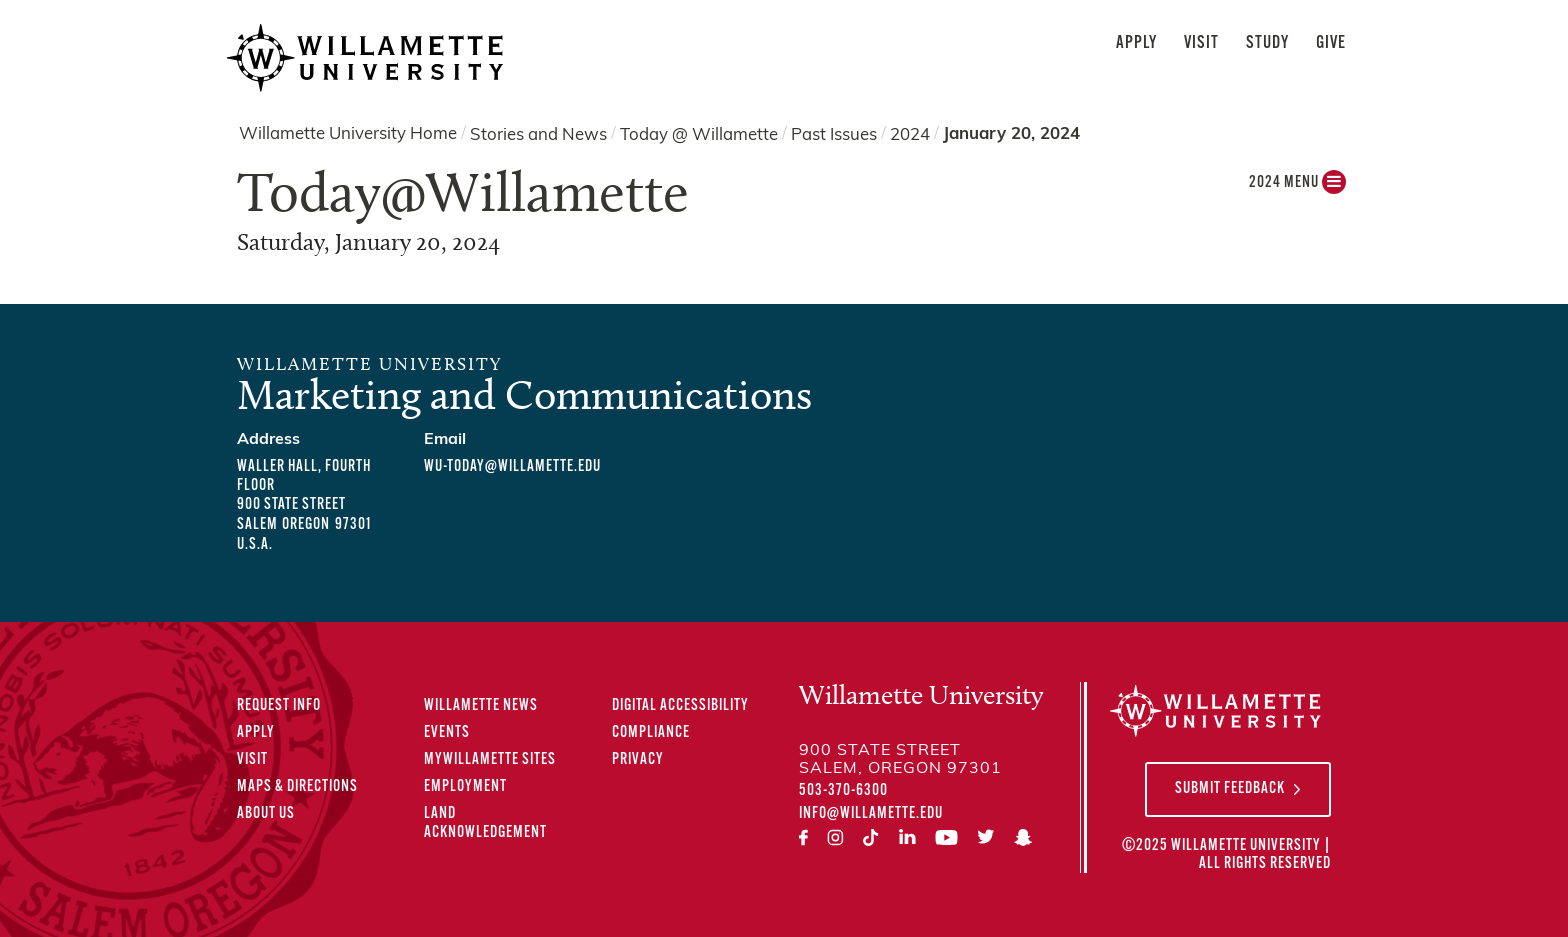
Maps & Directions (297, 787)
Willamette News (481, 706)
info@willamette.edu (871, 814)
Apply (1136, 43)
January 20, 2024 (1011, 134)
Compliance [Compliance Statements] (651, 733)
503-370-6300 (843, 791)
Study (1267, 43)
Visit (1201, 43)
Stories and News (538, 134)
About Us (266, 814)
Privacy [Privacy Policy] (638, 760)
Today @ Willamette (699, 134)
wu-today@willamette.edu (512, 467)
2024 (910, 134)
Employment (465, 787)
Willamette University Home (348, 134)
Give (1331, 43)
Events (447, 733)
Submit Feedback (1230, 789)
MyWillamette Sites (490, 760)
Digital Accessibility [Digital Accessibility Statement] (680, 706)
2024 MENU (1297, 187)
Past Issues (834, 134)
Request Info (279, 706)
